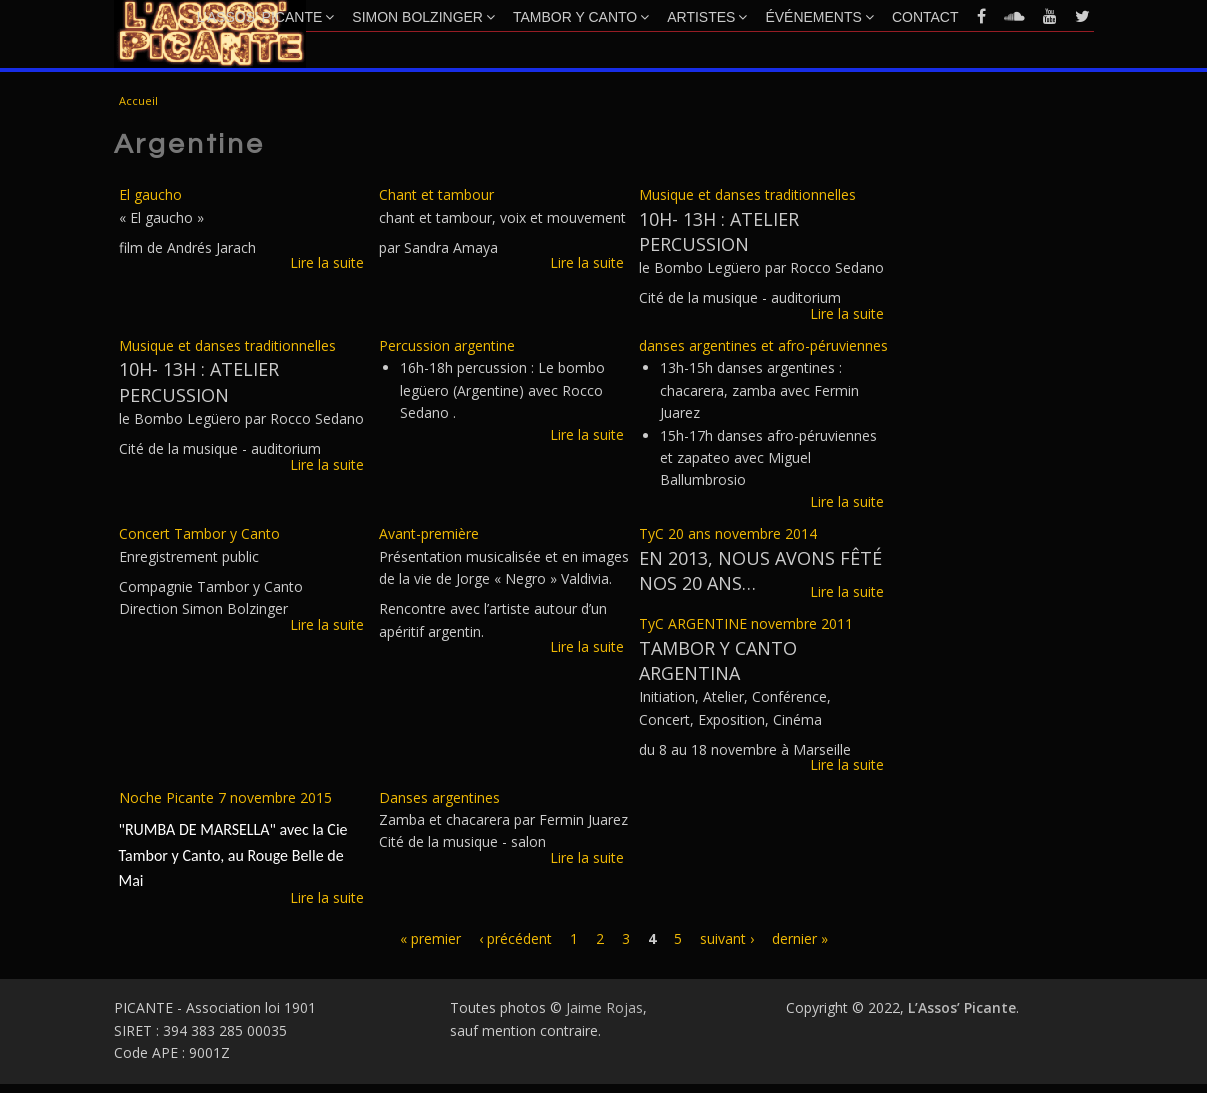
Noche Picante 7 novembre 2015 (225, 797)
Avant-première (429, 533)
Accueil (138, 100)
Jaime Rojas (604, 1007)
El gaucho (150, 194)
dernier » (800, 938)
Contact (925, 17)
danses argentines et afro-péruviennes (763, 345)
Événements (819, 17)
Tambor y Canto (581, 17)
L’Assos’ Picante (266, 17)
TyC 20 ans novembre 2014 (728, 533)
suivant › (727, 938)
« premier (430, 938)
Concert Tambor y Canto (199, 533)
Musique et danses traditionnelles (747, 194)
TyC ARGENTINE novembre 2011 (746, 623)
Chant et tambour (436, 194)
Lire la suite (327, 262)
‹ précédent (515, 938)
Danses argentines (439, 797)
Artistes (707, 17)
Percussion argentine (447, 345)
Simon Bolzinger (423, 17)
